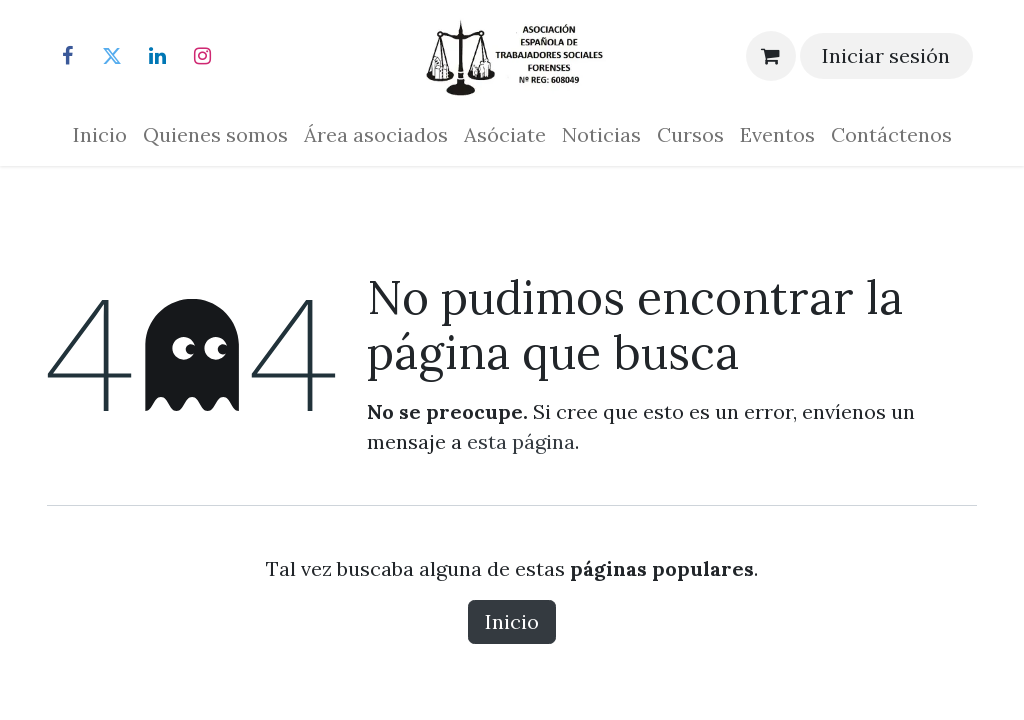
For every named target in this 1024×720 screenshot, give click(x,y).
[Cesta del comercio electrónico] (771, 56)
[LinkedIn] (157, 56)
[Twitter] (112, 56)
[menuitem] (100, 135)
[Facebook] (67, 56)
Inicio (512, 621)
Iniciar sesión (886, 55)
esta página (521, 441)
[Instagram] (202, 56)
